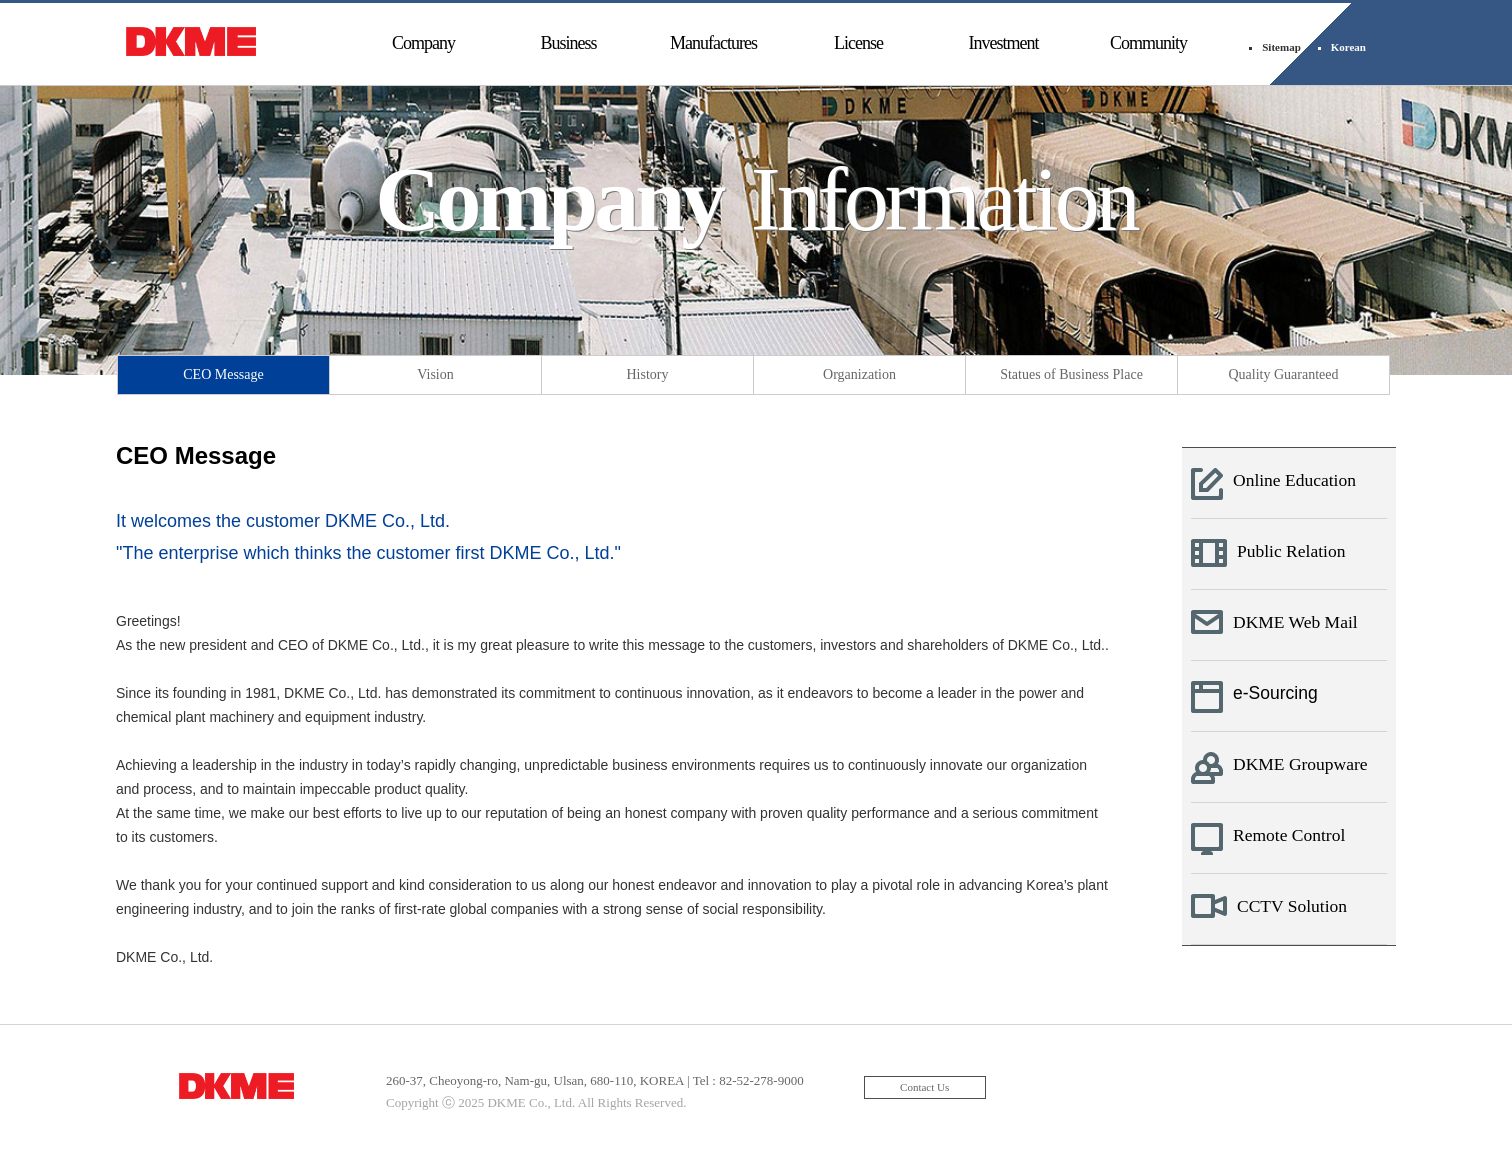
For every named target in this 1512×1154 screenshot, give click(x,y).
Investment (1004, 43)
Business (568, 43)
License (858, 43)
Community (1148, 43)
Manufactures (713, 43)
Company (423, 43)
